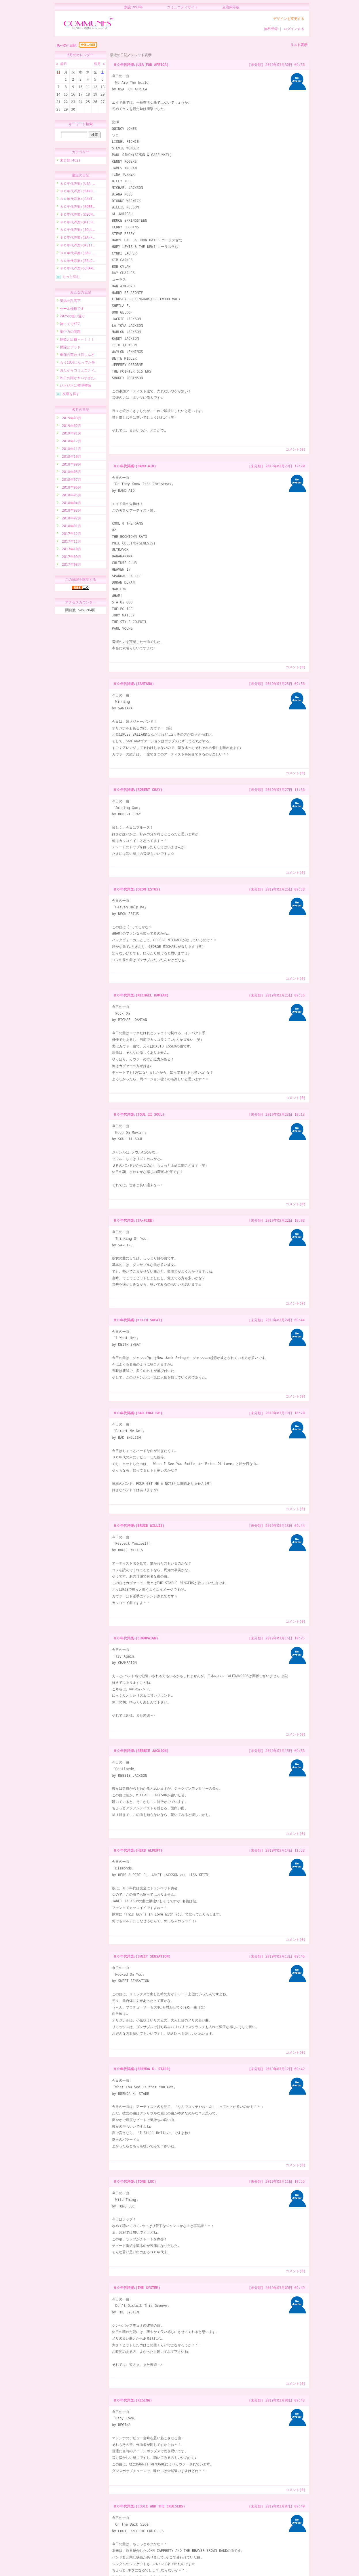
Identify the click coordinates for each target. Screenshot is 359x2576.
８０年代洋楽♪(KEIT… (77, 246)
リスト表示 (298, 44)
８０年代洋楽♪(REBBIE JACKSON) (141, 1750)
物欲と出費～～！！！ (77, 340)
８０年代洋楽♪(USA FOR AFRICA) (141, 64)
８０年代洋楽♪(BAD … (77, 253)
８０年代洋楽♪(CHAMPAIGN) (135, 1638)
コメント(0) (296, 449)
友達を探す (71, 394)
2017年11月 (70, 542)
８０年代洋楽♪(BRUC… (77, 261)
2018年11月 (70, 449)
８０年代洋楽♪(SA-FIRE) (133, 1220)
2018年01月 (70, 526)
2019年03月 (70, 418)
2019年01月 (70, 434)
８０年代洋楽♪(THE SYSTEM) (136, 2287)
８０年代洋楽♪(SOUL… (77, 230)
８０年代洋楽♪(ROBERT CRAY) (138, 789)
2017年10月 (70, 549)
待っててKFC (70, 324)
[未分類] (256, 64)
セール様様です (72, 309)
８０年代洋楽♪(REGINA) (132, 2400)
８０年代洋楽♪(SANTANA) (133, 683)
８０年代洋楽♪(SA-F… (77, 238)
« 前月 (61, 63)
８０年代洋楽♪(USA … (77, 184)
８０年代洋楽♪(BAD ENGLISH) (138, 1413)
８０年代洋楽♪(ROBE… (77, 207)
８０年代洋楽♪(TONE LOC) (134, 2181)
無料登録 (271, 28)
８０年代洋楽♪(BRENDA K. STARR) (142, 2068)
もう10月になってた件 (77, 363)
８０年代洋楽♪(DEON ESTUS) (136, 889)
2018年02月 (70, 519)
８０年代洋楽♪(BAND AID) (134, 466)
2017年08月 (70, 565)
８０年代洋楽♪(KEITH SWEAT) (138, 1320)
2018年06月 (70, 488)
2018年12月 (70, 441)
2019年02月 (70, 426)
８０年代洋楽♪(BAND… (77, 191)
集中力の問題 (70, 332)
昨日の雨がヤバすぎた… (78, 378)
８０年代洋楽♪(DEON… (77, 215)
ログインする (294, 28)
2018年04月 (70, 503)
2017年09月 (70, 557)
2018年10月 (70, 457)
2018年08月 (70, 472)
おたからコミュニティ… (78, 371)
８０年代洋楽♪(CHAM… (77, 269)
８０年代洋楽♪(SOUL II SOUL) (139, 1114)
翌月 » (99, 63)
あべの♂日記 (66, 45)
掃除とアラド (70, 348)
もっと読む (71, 277)
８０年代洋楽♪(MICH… (77, 223)
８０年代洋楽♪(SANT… (77, 199)
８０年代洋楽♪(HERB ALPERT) (138, 1850)
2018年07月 (70, 480)
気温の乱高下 (70, 301)
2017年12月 (70, 534)
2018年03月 (70, 511)
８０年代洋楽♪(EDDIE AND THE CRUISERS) (149, 2506)
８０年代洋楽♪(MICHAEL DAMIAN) (141, 995)
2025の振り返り (73, 316)
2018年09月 (70, 465)
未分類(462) (70, 161)
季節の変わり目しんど (77, 355)
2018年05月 (70, 495)
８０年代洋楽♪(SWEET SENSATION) (142, 1956)
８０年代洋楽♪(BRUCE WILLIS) (139, 1525)
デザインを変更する (288, 18)
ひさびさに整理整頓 (75, 386)
